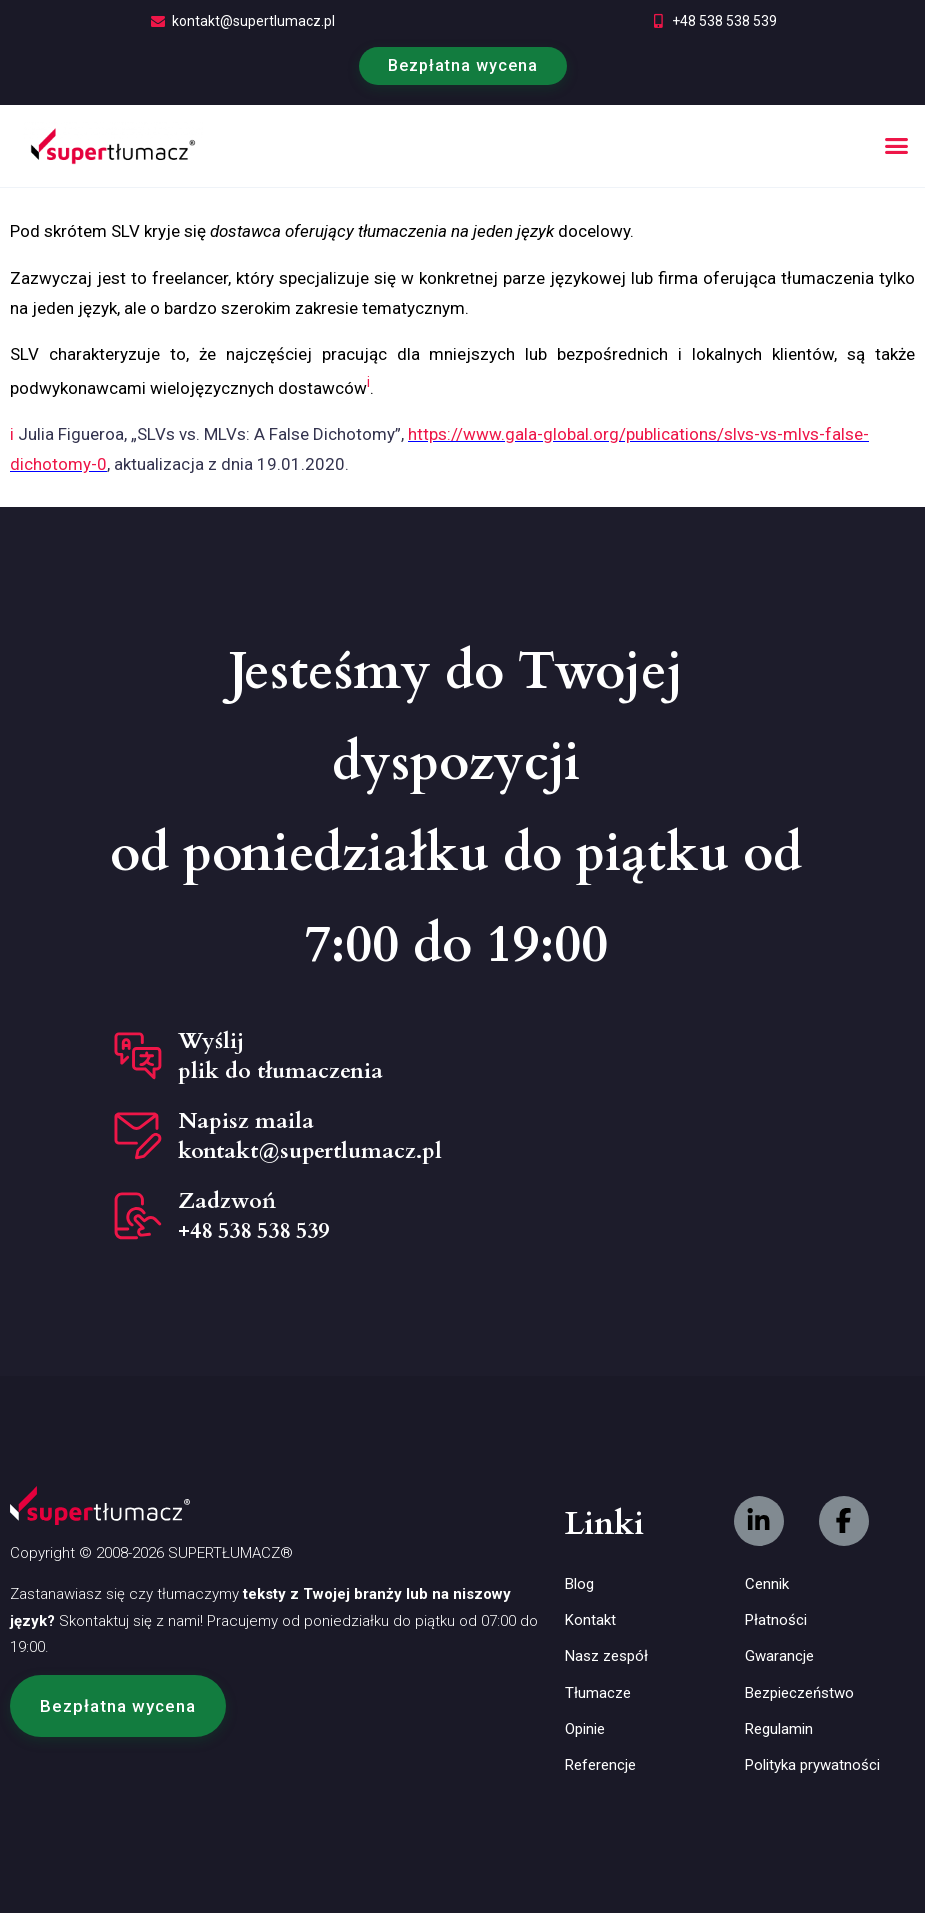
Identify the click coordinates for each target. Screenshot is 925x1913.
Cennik (767, 1584)
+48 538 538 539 (724, 21)
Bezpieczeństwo (799, 1693)
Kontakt (590, 1620)
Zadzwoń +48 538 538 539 (253, 1216)
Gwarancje (779, 1656)
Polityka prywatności (812, 1765)
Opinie (585, 1729)
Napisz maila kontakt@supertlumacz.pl (310, 1136)
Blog (579, 1584)
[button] (897, 146)
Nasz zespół (606, 1656)
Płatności (776, 1620)
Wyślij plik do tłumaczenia (280, 1056)
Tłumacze (598, 1693)
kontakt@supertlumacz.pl (253, 21)
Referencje (600, 1765)
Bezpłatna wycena (463, 65)
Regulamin (779, 1729)
